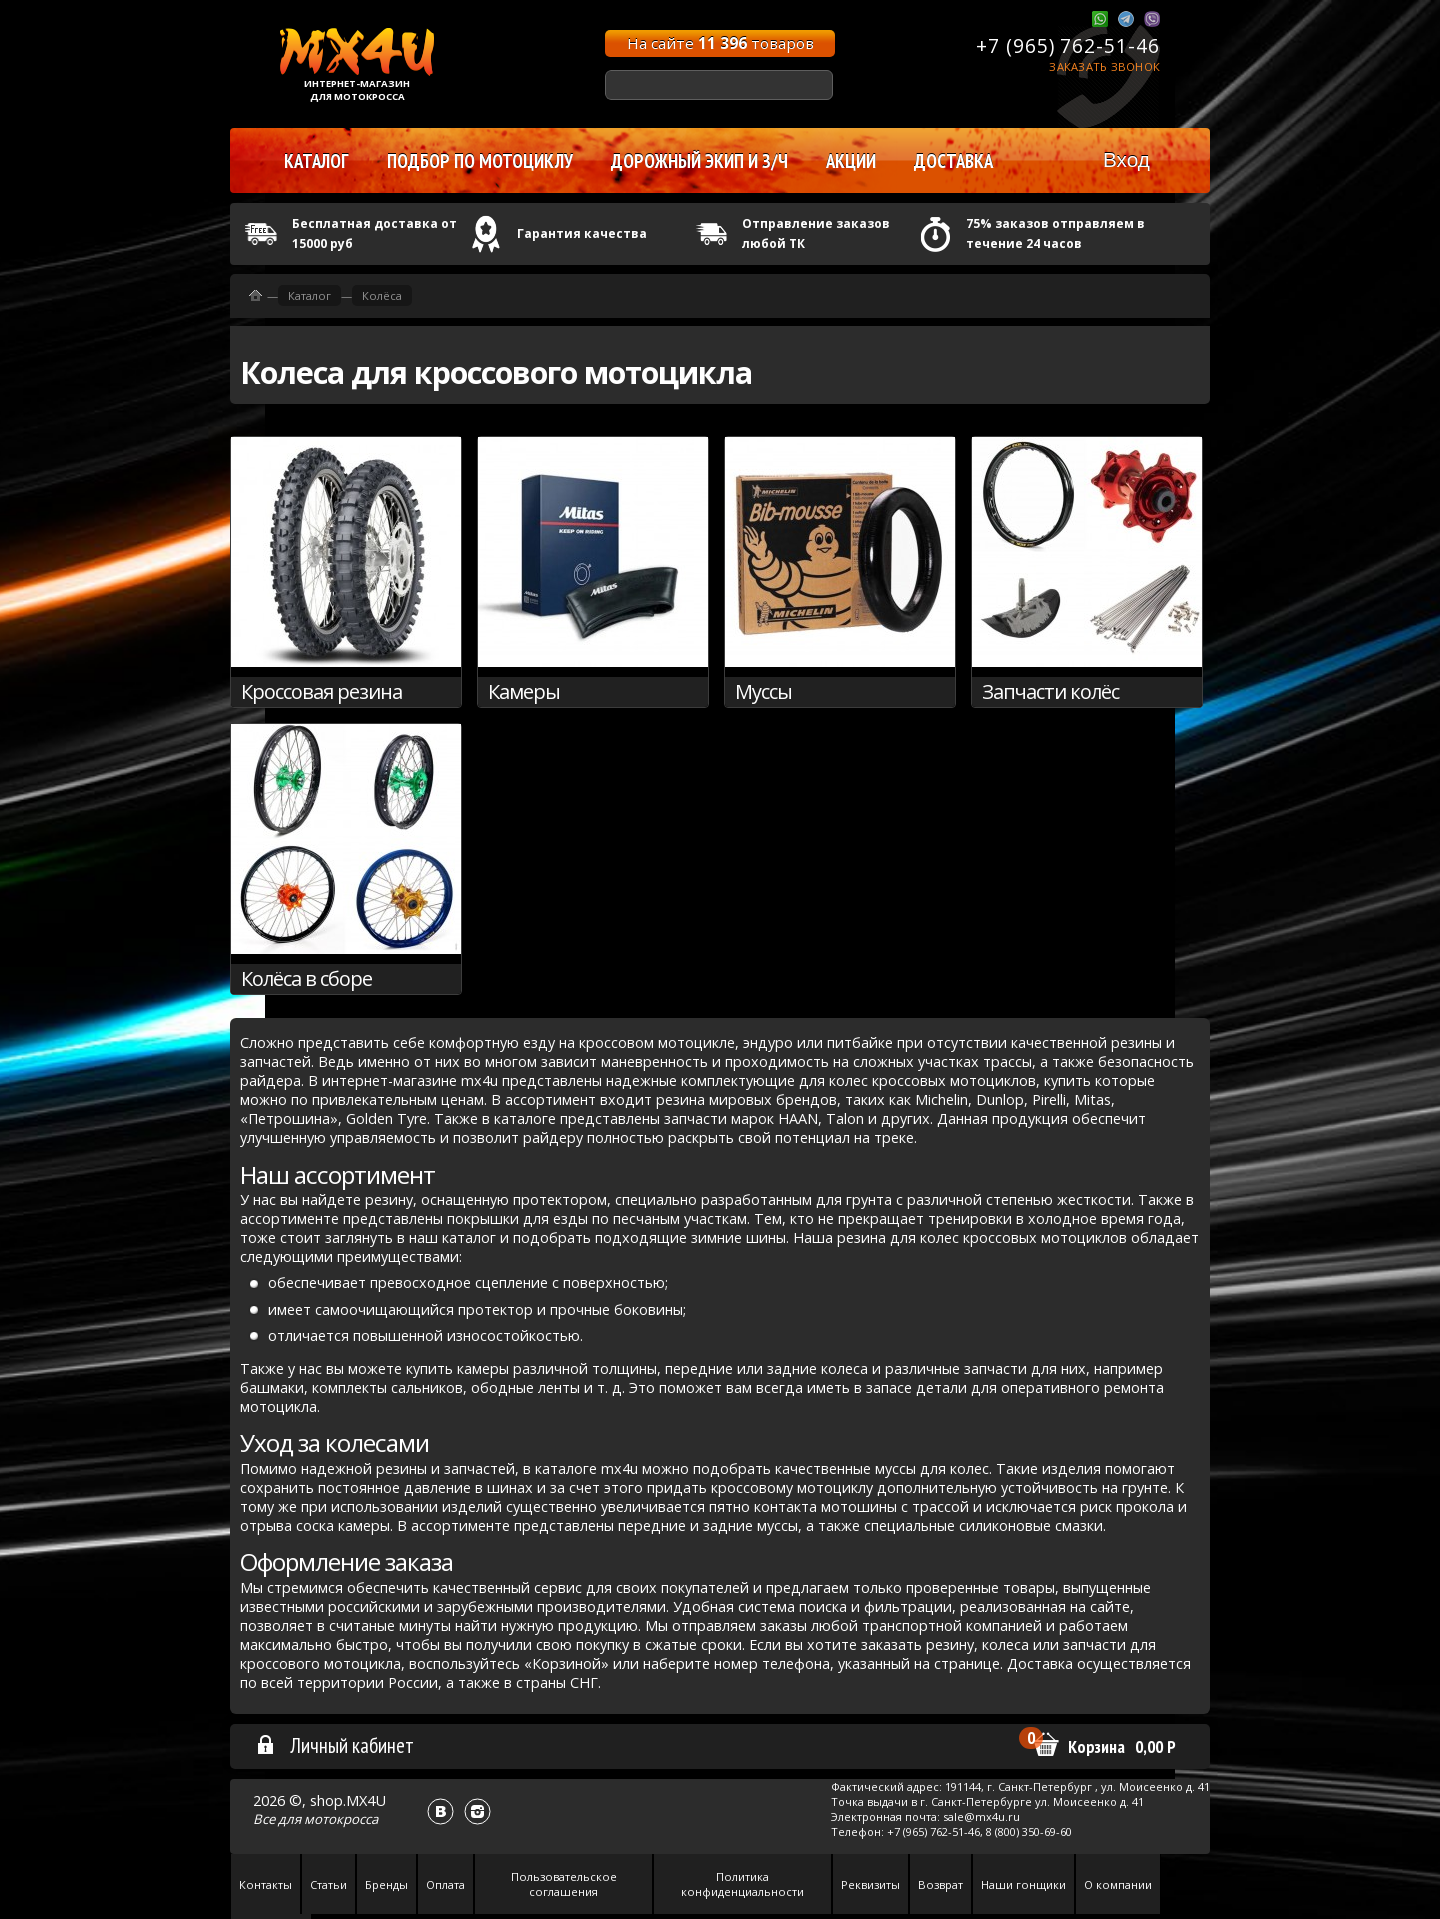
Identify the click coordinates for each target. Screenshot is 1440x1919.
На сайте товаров (720, 43)
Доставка (953, 161)
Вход (1126, 159)
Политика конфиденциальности (742, 1884)
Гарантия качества (582, 233)
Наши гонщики (1023, 1884)
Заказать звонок (1104, 66)
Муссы (763, 691)
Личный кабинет (334, 1745)
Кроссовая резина (321, 691)
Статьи (328, 1884)
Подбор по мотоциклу (480, 161)
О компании (1118, 1884)
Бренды (386, 1884)
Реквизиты (870, 1884)
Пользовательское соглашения (564, 1884)
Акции (851, 161)
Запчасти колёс (1050, 691)
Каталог (309, 295)
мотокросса (341, 1819)
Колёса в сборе (306, 978)
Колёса (382, 295)
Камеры (524, 691)
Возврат (940, 1884)
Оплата (445, 1884)
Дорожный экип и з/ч (699, 161)
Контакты (265, 1884)
